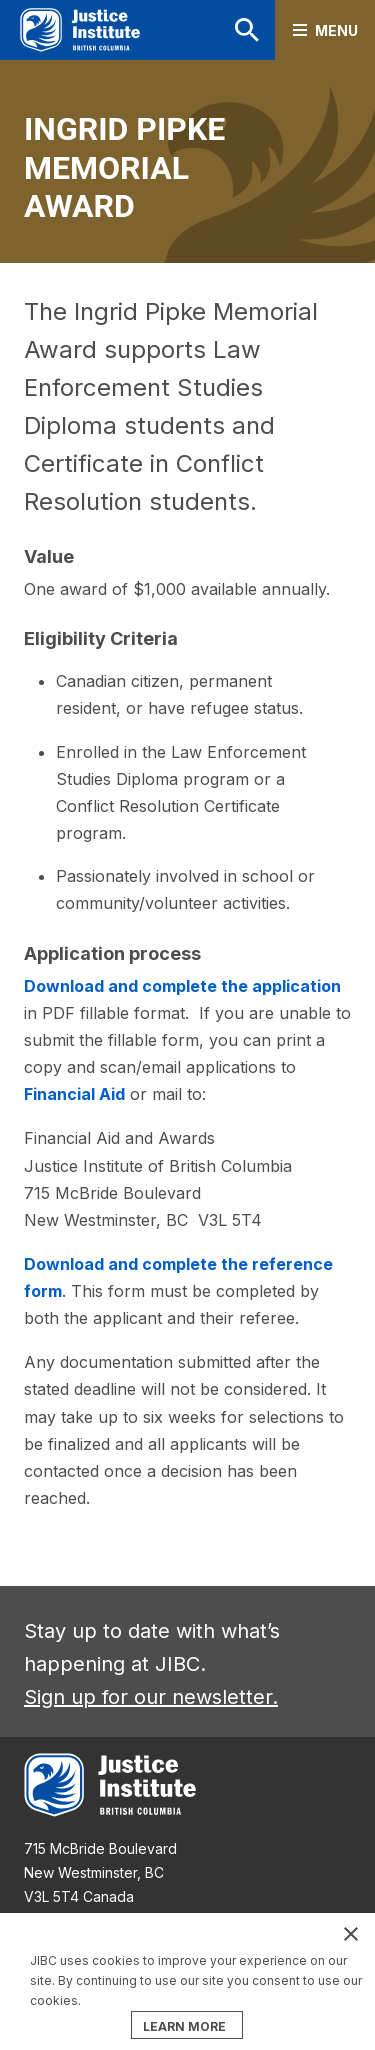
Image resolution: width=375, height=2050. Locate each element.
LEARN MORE (184, 2026)
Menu (336, 30)
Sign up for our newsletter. (151, 1697)
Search (247, 30)
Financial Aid (74, 1094)
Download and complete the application (182, 986)
